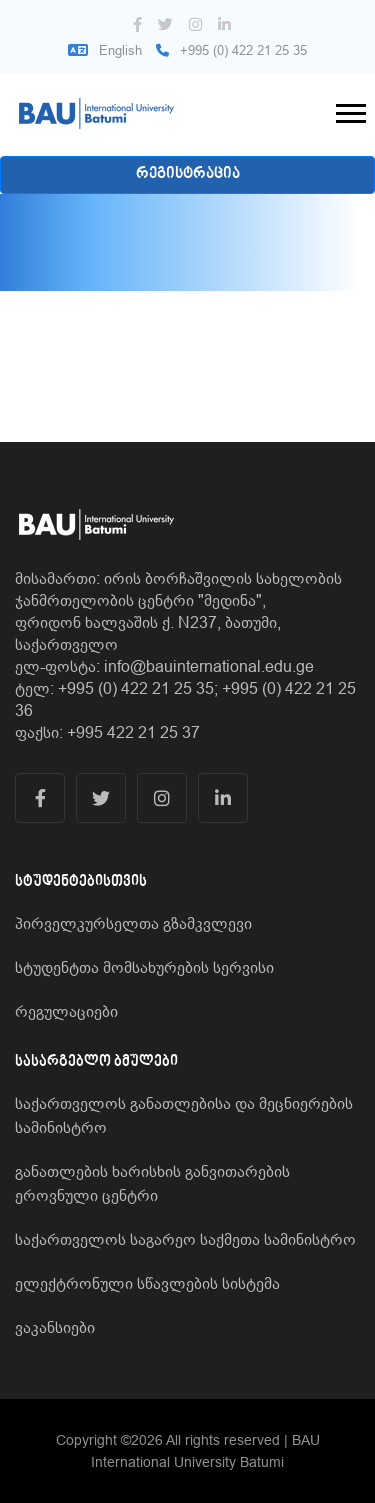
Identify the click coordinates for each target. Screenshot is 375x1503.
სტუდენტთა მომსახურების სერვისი (144, 967)
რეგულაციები (66, 1011)
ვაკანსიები (55, 1327)
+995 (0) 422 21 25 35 (231, 50)
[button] (349, 109)
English (105, 50)
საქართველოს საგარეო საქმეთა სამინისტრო (185, 1239)
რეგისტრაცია (188, 174)
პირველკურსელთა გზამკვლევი (133, 923)
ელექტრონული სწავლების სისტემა (147, 1283)
